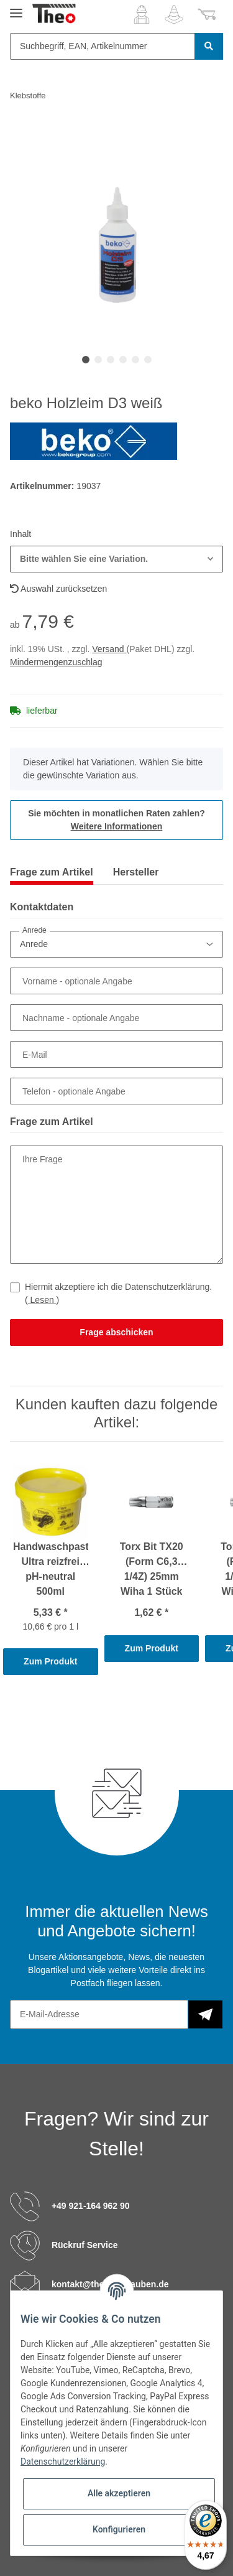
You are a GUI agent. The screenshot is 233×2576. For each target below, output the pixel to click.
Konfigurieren (119, 2529)
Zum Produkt (50, 1661)
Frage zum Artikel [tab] (51, 872)
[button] (142, 14)
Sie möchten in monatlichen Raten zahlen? (116, 819)
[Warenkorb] (207, 14)
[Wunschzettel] (174, 14)
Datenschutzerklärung (63, 2461)
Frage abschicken (116, 1332)
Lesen (42, 1300)
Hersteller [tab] (136, 872)
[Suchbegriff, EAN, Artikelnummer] (102, 46)
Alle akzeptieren (119, 2493)
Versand (109, 649)
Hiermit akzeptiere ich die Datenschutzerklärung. (118, 1293)
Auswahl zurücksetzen (58, 589)
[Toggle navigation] (16, 8)
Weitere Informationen (117, 826)
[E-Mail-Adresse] (99, 2014)
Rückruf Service (85, 2244)
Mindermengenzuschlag (56, 662)
